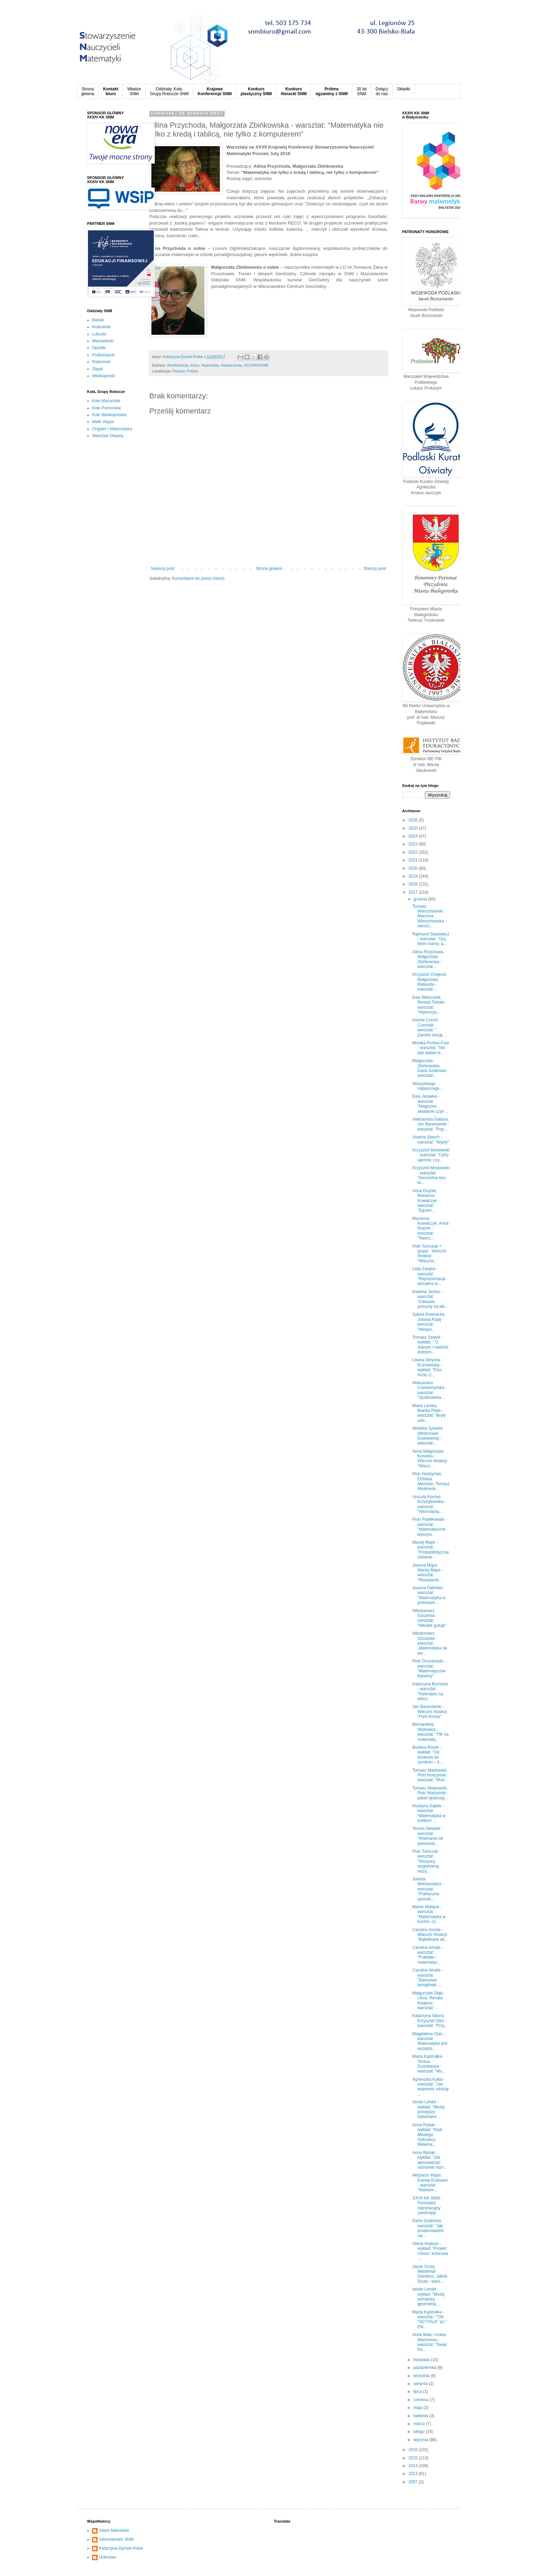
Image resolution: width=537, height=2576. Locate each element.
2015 (414, 2458)
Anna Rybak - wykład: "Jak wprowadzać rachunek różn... (429, 2160)
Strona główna (269, 568)
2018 (414, 884)
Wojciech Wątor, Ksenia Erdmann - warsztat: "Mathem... (430, 2182)
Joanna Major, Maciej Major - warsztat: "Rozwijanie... (427, 1572)
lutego (419, 2431)
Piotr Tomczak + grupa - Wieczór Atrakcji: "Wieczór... (429, 1253)
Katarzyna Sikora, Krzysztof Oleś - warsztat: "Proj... (429, 2020)
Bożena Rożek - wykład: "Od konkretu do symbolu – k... (427, 1754)
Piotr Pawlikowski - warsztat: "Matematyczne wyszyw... (429, 1526)
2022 (414, 852)
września (422, 2375)
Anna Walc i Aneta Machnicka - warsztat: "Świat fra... (429, 2342)
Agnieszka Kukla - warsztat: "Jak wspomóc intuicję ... (430, 2086)
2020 (414, 868)
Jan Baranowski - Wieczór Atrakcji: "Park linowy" (430, 1711)
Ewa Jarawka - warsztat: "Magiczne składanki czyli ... (430, 1103)
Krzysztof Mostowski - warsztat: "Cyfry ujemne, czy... (431, 1155)
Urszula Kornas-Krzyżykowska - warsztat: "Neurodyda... (429, 1504)
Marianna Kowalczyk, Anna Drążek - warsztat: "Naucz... (430, 1228)
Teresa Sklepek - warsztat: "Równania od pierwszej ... (427, 1836)
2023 (414, 844)
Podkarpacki (103, 355)
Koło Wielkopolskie (109, 414)
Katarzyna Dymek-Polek (121, 2548)
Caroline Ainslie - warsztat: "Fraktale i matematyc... (427, 1955)
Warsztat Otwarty (108, 435)
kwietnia (421, 2415)
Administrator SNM (116, 2539)
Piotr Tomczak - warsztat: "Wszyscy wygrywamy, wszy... (426, 1861)
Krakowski (101, 326)
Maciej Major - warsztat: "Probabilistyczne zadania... (430, 1549)
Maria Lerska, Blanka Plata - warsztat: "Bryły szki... (429, 1413)
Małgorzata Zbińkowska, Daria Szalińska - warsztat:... (430, 1068)
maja (418, 2407)
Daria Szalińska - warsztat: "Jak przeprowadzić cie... (428, 2228)
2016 (414, 2449)
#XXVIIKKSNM (255, 365)
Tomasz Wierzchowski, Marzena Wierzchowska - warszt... (429, 916)
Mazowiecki (102, 341)
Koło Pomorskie (106, 408)
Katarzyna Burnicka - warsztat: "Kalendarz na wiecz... (430, 1691)
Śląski (97, 369)
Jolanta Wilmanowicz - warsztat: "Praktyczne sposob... (428, 1889)
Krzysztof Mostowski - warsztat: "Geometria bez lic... (431, 1175)
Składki (403, 89)
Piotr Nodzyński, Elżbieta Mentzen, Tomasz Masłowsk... (431, 1481)
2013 (414, 2473)
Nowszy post (162, 568)
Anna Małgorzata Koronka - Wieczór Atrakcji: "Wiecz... (430, 1458)
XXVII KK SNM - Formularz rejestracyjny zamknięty (427, 2205)
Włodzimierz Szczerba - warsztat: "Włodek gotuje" (429, 1618)
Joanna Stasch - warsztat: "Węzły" (430, 1139)
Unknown (107, 2557)
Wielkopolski (103, 375)
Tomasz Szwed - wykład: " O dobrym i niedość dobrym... (430, 1344)
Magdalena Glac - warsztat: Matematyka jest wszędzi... (429, 2041)
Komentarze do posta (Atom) (198, 578)
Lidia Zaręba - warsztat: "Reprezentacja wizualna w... (429, 1276)
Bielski (98, 320)
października (425, 2367)
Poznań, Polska (185, 371)
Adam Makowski (114, 2530)
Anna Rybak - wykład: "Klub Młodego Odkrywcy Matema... (427, 2134)
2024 (414, 836)
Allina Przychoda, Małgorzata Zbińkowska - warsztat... (428, 959)
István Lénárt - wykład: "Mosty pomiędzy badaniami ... (428, 2109)
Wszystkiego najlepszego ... (428, 1086)
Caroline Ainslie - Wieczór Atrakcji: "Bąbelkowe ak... (430, 1934)
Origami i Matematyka (112, 428)
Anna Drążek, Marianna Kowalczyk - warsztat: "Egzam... (425, 1200)
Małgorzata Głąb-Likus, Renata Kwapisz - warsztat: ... (428, 2000)
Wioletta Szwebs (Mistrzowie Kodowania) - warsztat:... (427, 1435)
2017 (414, 892)
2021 (414, 860)
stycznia (421, 2439)
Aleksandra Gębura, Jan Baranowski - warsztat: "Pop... (430, 1124)
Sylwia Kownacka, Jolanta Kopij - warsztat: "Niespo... (429, 1321)
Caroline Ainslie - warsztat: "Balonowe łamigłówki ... (427, 1977)
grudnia (420, 899)
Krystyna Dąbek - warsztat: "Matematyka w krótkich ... (429, 1813)
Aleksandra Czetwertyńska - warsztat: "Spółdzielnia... (429, 1390)
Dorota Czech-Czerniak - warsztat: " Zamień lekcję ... (429, 1027)
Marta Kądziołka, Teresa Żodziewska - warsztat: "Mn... (429, 2064)
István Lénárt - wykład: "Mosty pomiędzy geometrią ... (428, 2296)
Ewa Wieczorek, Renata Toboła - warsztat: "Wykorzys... (429, 1005)
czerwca (421, 2399)
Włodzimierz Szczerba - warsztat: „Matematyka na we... (429, 1643)
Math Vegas (103, 421)
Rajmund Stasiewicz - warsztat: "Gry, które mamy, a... (430, 939)
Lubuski (99, 334)
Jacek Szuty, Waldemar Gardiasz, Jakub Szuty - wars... (429, 2274)
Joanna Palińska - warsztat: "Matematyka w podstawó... (429, 1595)
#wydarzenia (231, 365)
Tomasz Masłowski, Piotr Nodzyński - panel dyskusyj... (430, 1793)
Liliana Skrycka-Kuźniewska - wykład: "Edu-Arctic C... (427, 1367)
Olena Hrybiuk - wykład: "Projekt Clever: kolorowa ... (430, 2251)
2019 (414, 876)
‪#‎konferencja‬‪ (177, 365)
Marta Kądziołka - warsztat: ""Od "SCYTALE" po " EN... (429, 2319)
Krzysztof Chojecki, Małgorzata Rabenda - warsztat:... (429, 982)
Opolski (99, 347)
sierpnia (421, 2383)
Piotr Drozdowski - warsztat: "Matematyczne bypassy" (429, 1668)
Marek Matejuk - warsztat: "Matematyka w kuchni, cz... (429, 1914)
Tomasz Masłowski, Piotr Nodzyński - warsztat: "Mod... (430, 1775)
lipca (418, 2391)
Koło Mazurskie (106, 400)
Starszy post (374, 568)
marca (419, 2423)
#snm (194, 365)
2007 (414, 2481)
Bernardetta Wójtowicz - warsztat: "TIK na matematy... (430, 1732)
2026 (414, 820)
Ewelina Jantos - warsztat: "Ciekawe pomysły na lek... (430, 1299)
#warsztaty (210, 365)
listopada (422, 2359)
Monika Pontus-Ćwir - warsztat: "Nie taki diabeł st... (430, 1048)
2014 (414, 2465)
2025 (414, 828)
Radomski (101, 361)
